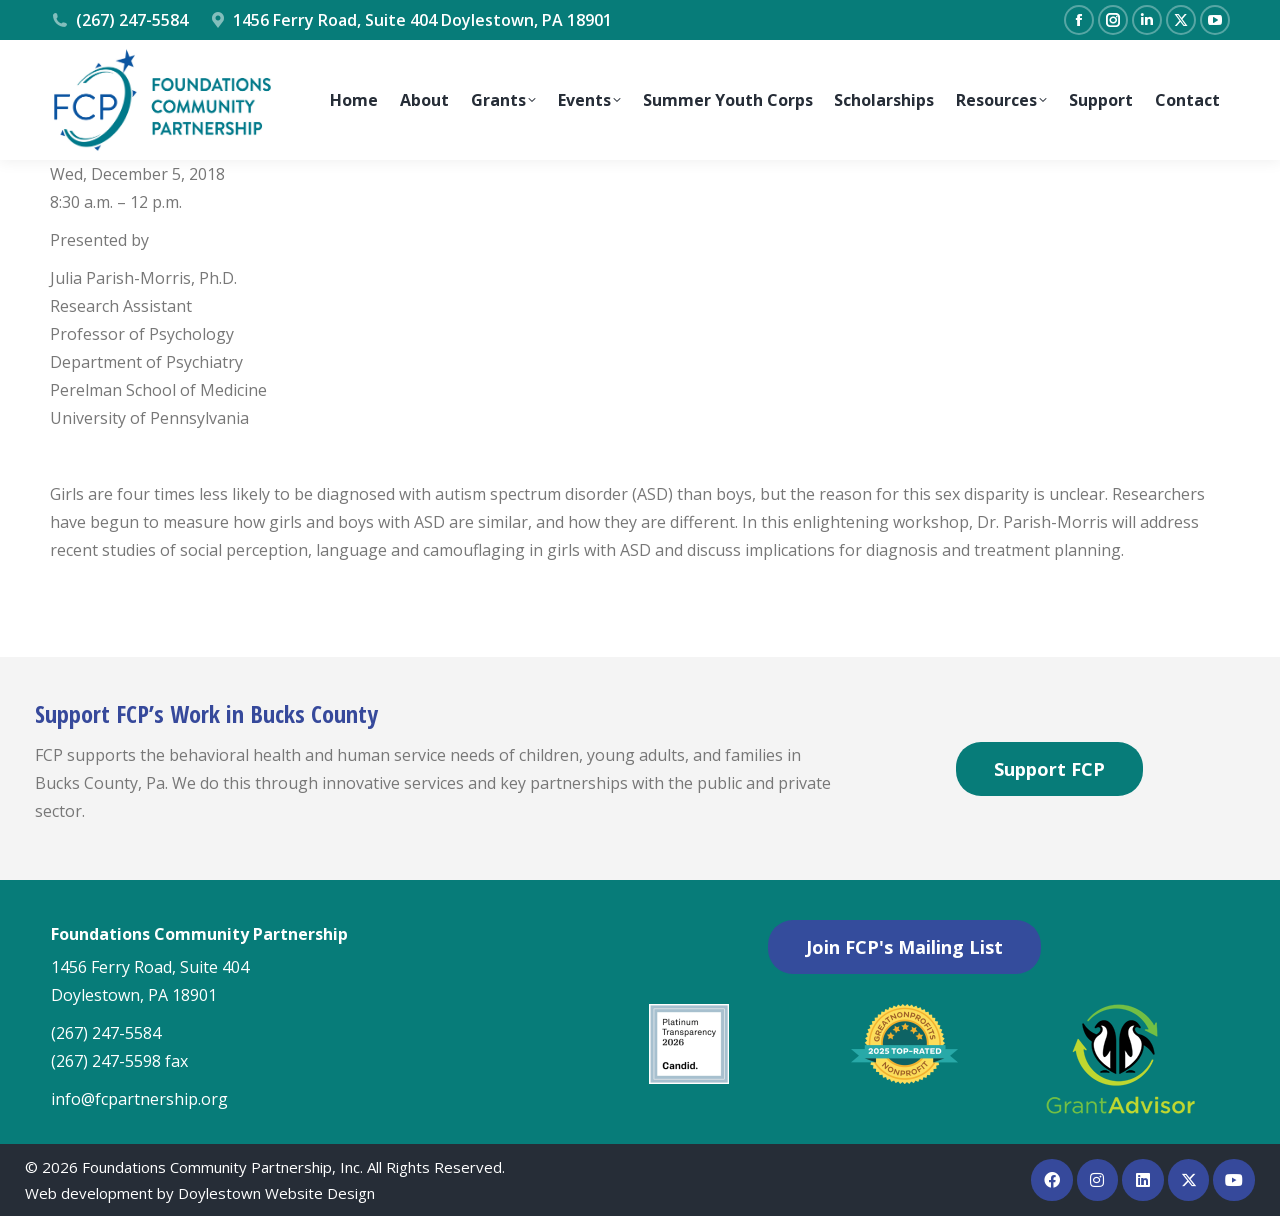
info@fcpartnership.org (139, 1099)
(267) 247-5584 (119, 20)
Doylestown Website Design (276, 1193)
